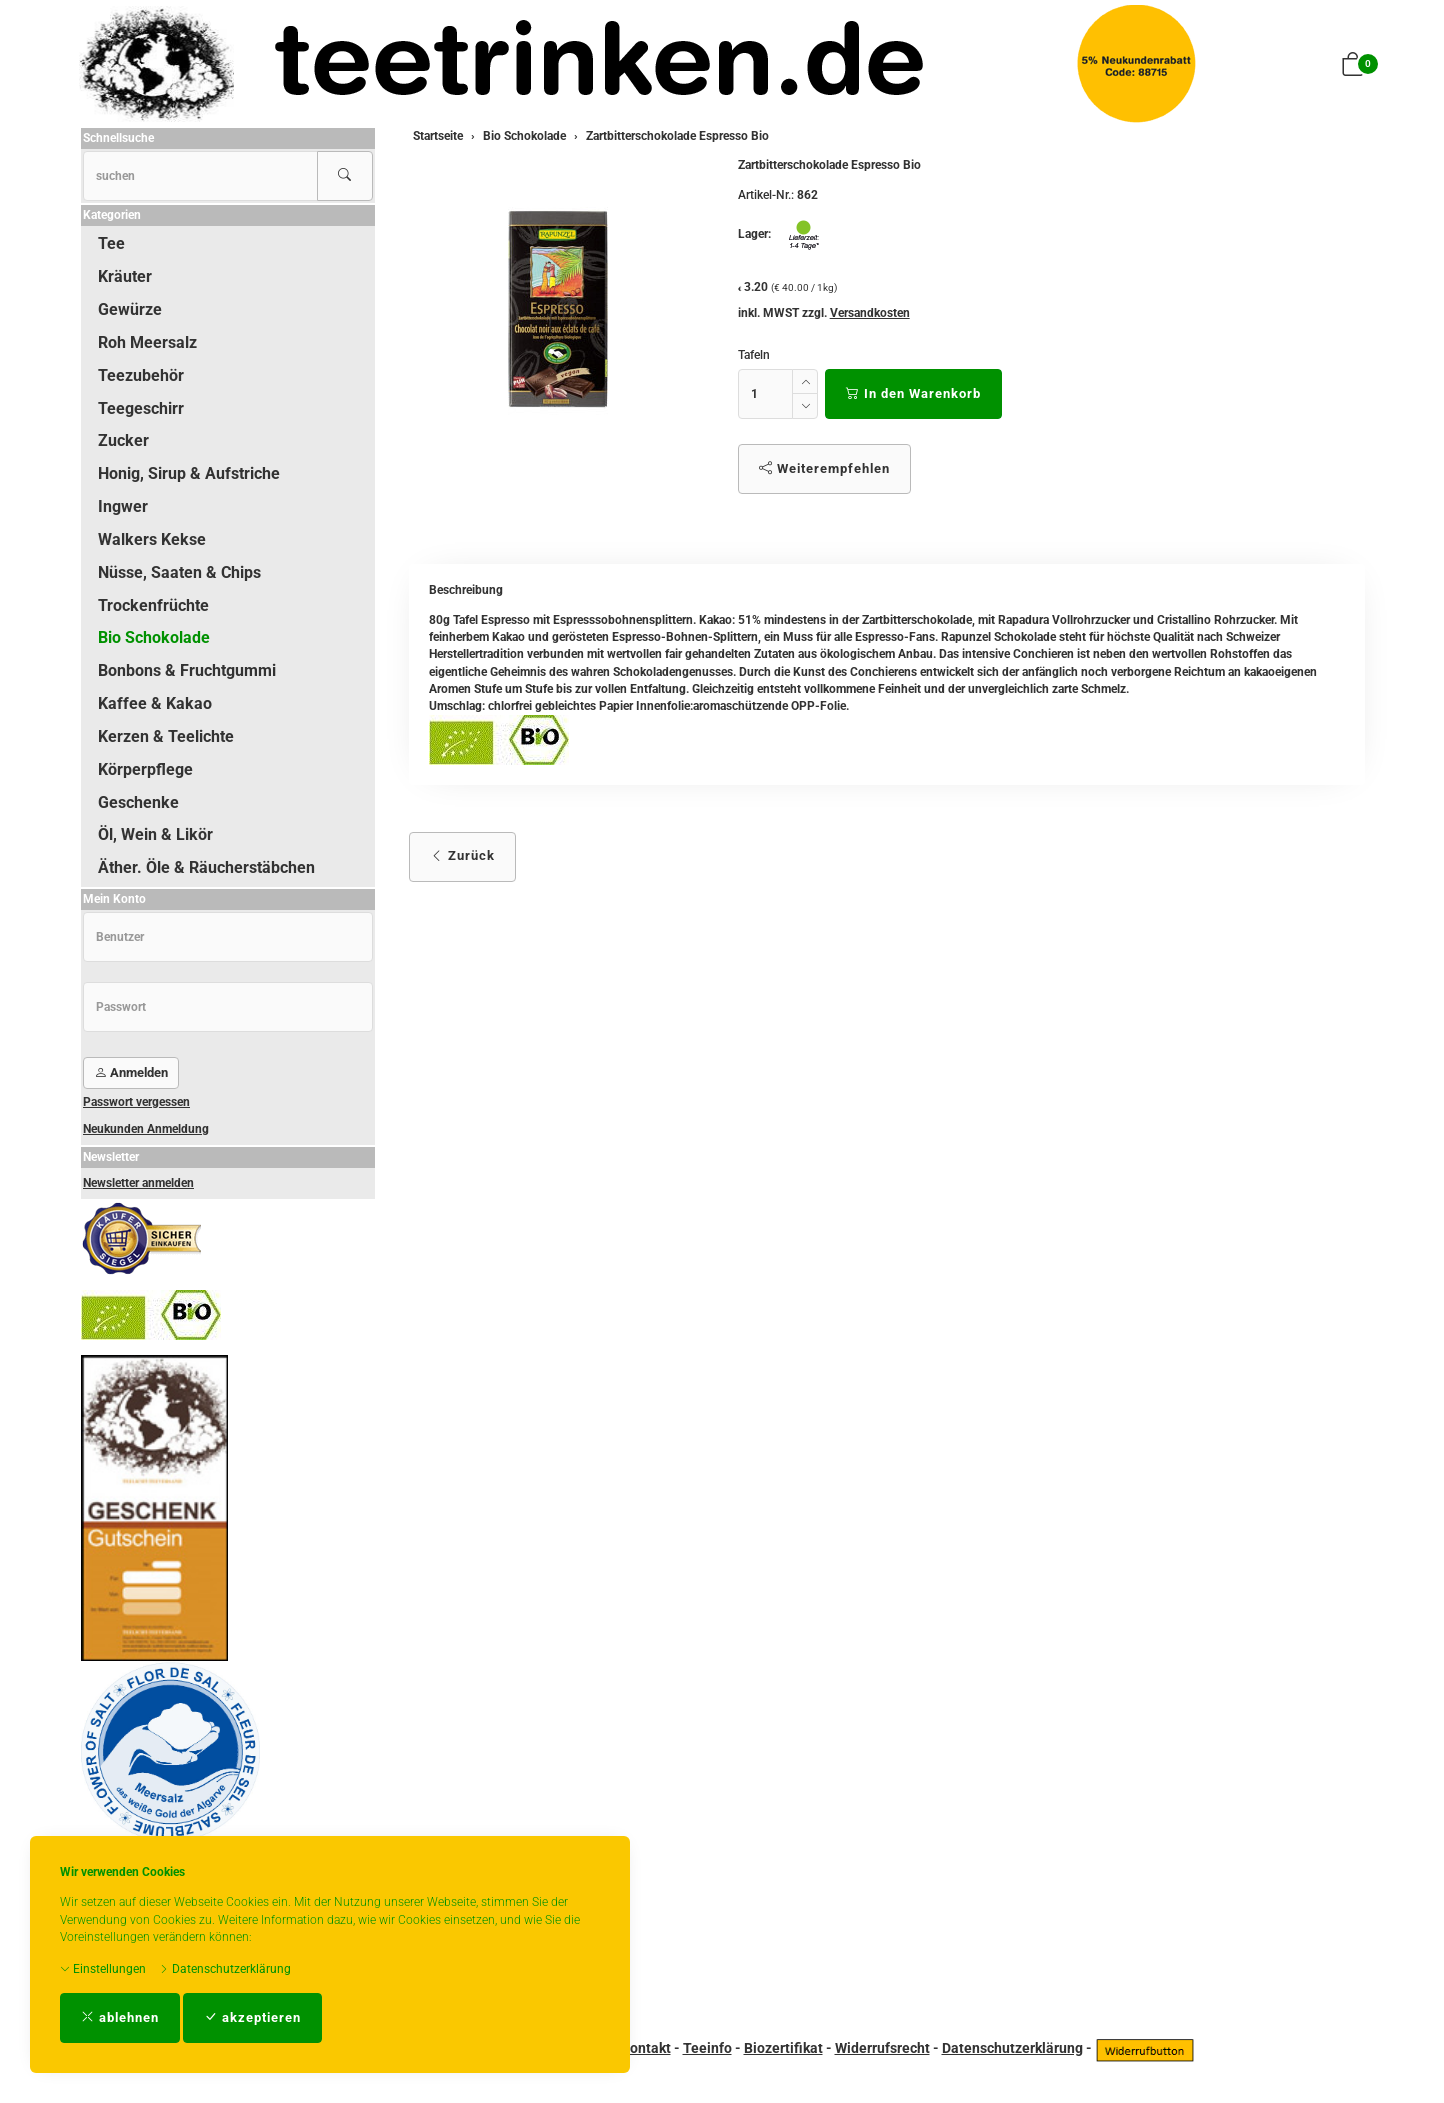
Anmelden (131, 1072)
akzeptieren (252, 2017)
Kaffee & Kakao (155, 703)
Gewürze (130, 309)
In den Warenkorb (913, 393)
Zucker (123, 440)
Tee (111, 243)
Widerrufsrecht (882, 2048)
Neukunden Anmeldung (146, 1129)
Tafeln (754, 355)
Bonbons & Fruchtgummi (187, 670)
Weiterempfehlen (824, 468)
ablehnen (120, 2017)
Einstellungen (103, 1969)
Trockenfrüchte (153, 605)
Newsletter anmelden (138, 1183)
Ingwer (123, 506)
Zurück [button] (462, 855)
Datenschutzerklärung (225, 1969)
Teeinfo (707, 2048)
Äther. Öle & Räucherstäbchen (206, 867)
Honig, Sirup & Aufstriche (189, 473)
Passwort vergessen (136, 1102)
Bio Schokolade (154, 637)
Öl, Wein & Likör (155, 834)
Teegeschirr (141, 408)
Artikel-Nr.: (766, 195)
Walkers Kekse (152, 539)
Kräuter (125, 276)
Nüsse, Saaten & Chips (179, 572)
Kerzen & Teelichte (166, 736)
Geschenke (138, 802)
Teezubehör (141, 375)
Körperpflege (145, 769)
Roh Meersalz (147, 342)
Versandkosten (870, 313)
